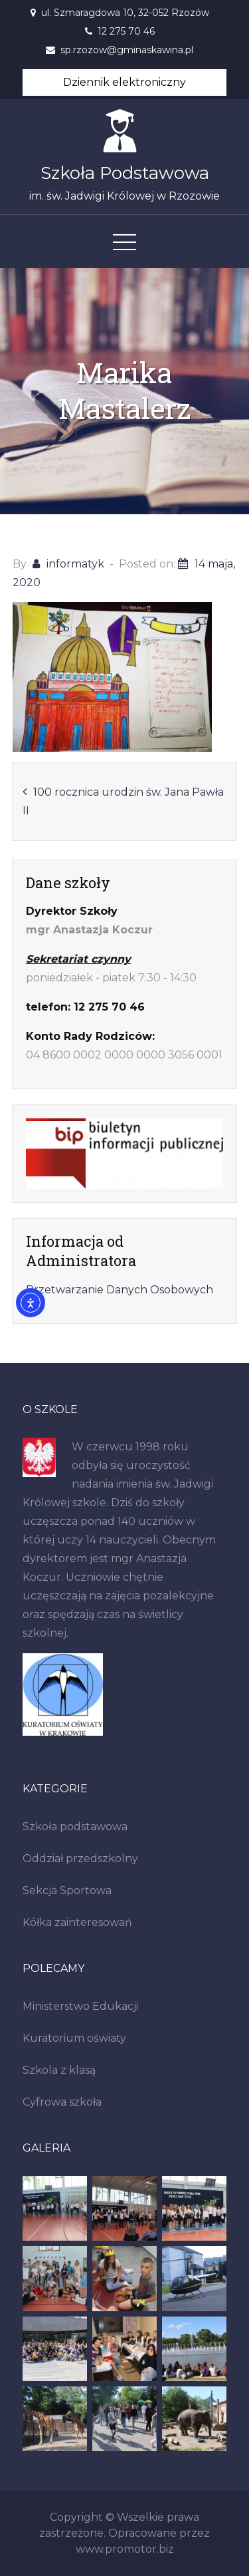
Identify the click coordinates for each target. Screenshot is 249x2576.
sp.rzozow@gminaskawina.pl (126, 50)
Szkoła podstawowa (75, 1826)
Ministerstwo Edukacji (80, 2006)
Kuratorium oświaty (74, 2038)
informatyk (75, 564)
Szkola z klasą (59, 2070)
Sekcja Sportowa (67, 1890)
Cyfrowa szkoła (62, 2102)
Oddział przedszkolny (80, 1858)
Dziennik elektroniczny (124, 82)
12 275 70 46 (126, 31)
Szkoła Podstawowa (125, 173)
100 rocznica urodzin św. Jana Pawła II (123, 801)
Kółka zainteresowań (77, 1922)
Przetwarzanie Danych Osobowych (119, 1289)
